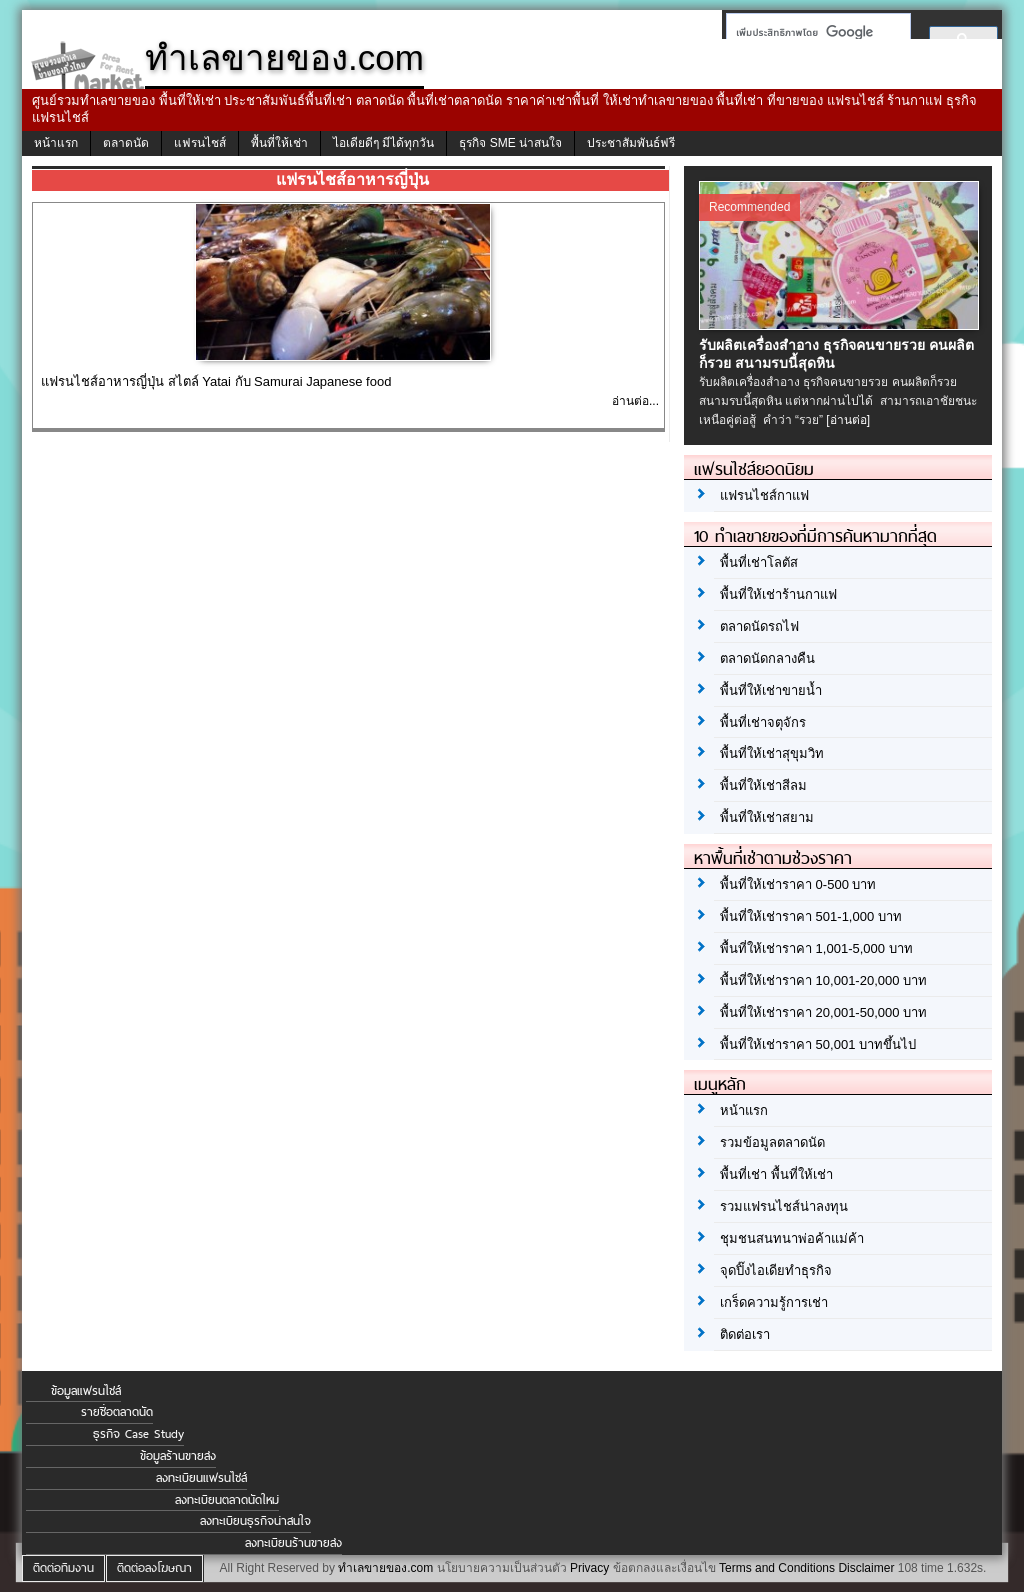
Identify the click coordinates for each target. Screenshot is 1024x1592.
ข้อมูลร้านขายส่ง (178, 1456)
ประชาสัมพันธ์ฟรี (631, 143)
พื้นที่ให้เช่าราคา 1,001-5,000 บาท (816, 948)
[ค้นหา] (812, 32)
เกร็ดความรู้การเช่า (774, 1302)
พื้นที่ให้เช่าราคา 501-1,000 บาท (811, 916)
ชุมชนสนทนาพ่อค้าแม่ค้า (792, 1238)
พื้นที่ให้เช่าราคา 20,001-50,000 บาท (823, 1012)
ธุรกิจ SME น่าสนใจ (510, 143)
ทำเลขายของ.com (385, 1568)
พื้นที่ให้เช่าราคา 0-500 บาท (798, 884)
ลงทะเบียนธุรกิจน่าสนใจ (255, 1521)
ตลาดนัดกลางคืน (767, 658)
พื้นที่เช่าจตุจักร (763, 722)
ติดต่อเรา (745, 1334)
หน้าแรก (56, 143)
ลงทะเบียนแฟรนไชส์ (201, 1478)
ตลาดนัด (126, 143)
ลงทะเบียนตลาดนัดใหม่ (227, 1500)
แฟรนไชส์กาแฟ (764, 495)
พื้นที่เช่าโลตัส (759, 562)
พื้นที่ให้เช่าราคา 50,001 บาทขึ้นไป (818, 1044)
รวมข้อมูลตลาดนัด (772, 1142)
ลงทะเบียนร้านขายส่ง (293, 1543)
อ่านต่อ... (635, 401)
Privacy (589, 1568)
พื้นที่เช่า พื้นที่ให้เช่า (776, 1174)
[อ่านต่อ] (848, 420)
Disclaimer (866, 1568)
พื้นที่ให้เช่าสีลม (763, 785)
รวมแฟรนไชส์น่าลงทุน (784, 1206)
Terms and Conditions (777, 1568)
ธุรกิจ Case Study (138, 1434)
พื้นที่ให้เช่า (279, 143)
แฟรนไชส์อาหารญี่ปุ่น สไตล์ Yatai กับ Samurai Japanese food (216, 381)
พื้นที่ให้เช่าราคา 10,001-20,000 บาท (823, 980)
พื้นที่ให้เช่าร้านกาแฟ (778, 594)
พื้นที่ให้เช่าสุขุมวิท (772, 753)
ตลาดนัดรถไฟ (759, 626)
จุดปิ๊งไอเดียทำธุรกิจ (776, 1270)
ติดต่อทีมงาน (63, 1568)
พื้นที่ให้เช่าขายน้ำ (771, 690)
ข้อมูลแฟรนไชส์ (86, 1391)
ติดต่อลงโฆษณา (154, 1568)
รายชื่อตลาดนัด (117, 1412)
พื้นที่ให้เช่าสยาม (767, 817)
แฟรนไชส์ (200, 143)
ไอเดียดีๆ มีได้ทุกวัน (383, 143)
